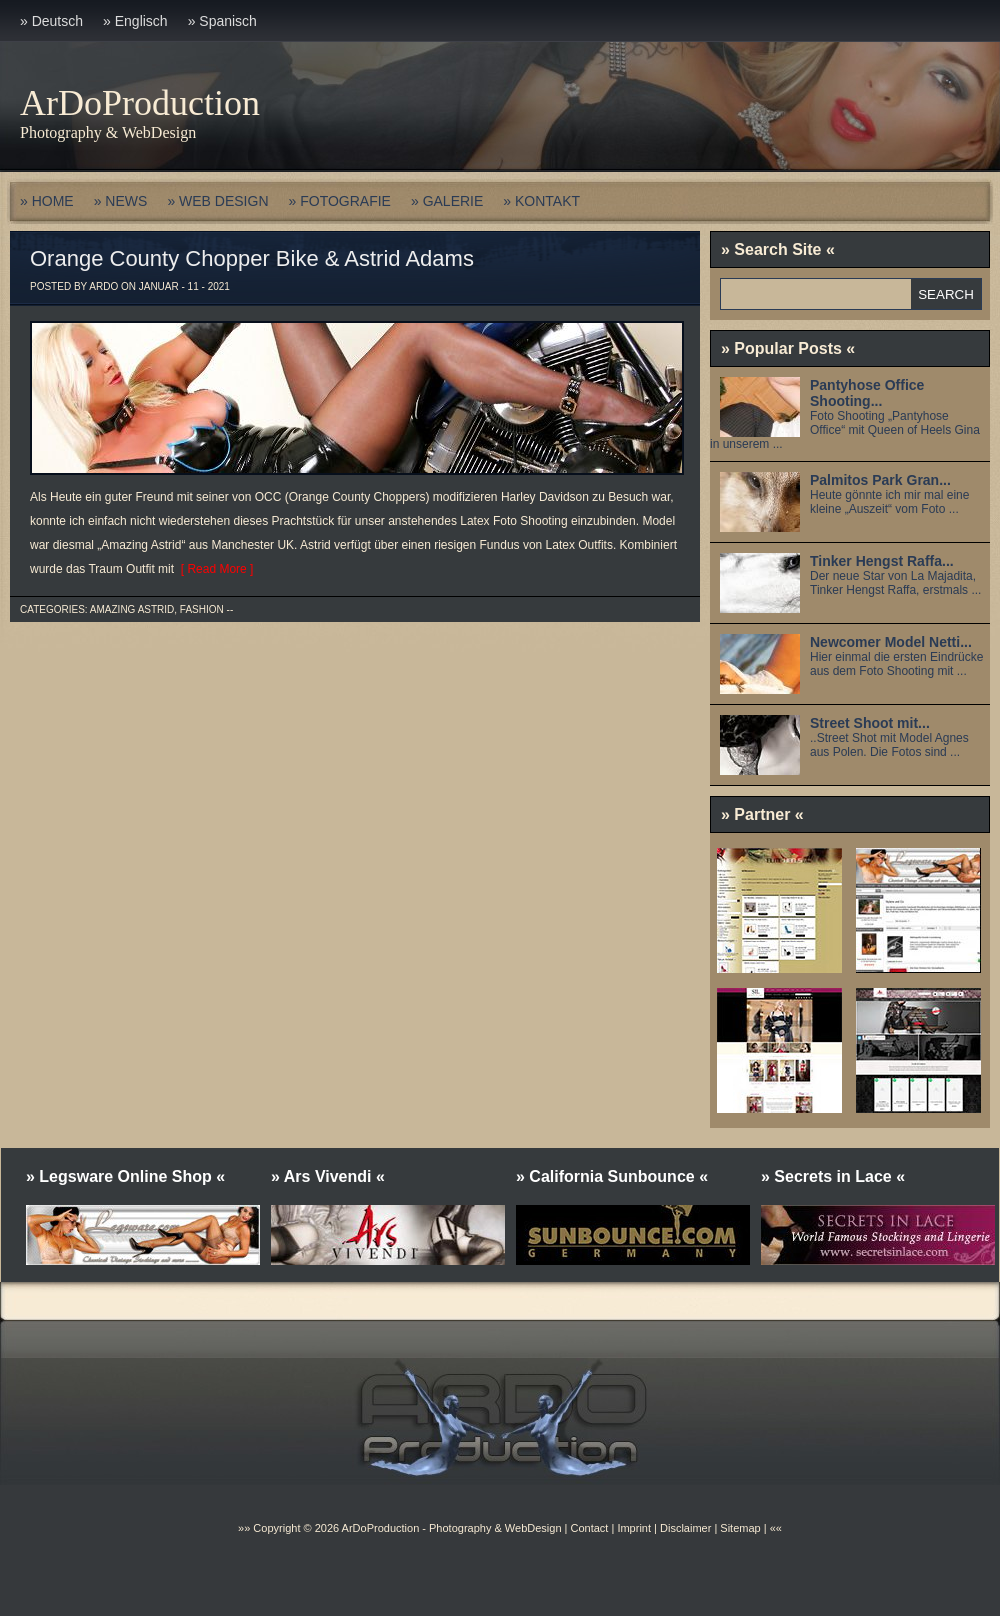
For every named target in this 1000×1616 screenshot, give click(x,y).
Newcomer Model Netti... (891, 642)
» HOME (47, 201)
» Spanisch (222, 21)
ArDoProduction (140, 103)
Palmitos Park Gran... (880, 480)
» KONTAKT (541, 201)
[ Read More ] (213, 569)
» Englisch (135, 21)
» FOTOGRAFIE (340, 201)
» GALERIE (447, 201)
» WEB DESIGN (217, 201)
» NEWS (121, 201)
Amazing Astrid (132, 609)
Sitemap (738, 1528)
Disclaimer (685, 1528)
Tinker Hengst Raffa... (882, 561)
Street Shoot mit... (870, 723)
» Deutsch (51, 21)
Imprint (634, 1528)
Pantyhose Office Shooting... (867, 393)
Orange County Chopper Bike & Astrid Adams (252, 258)
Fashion (202, 609)
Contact (589, 1528)
